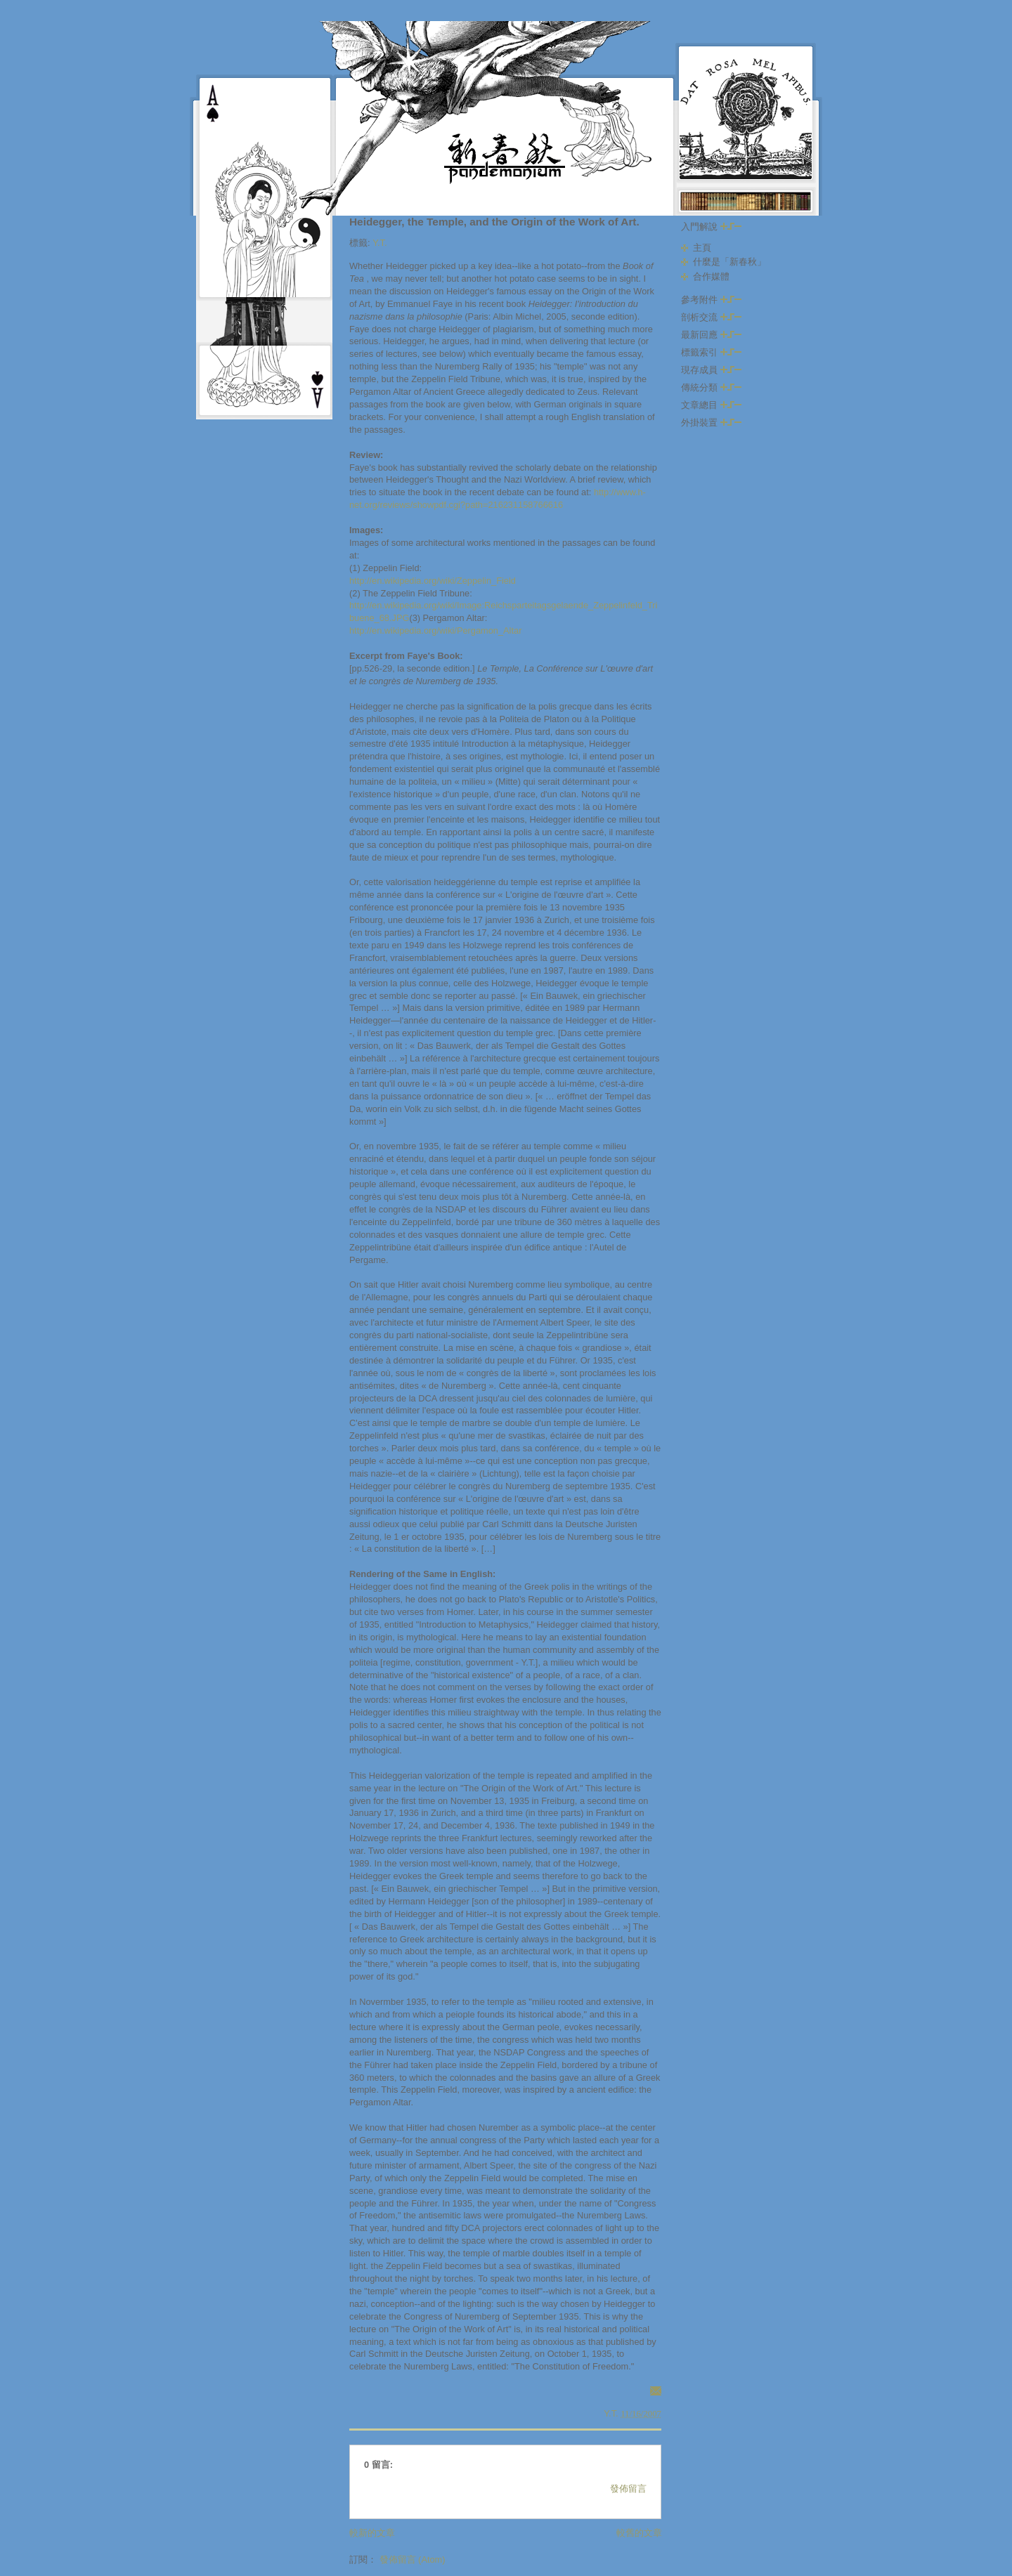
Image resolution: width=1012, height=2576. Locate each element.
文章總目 (711, 405)
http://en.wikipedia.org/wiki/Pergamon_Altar (435, 630)
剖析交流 (711, 317)
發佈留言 (628, 2488)
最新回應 (711, 334)
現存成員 (711, 370)
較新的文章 (372, 2533)
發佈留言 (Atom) (412, 2559)
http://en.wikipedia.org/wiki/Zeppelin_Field (432, 580)
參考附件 (711, 299)
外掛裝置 (711, 422)
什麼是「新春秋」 (729, 261)
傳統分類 (711, 387)
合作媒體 (711, 276)
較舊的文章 (639, 2533)
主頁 (702, 247)
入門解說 (711, 226)
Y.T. (379, 242)
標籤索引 (711, 352)
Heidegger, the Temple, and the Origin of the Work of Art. (494, 222)
